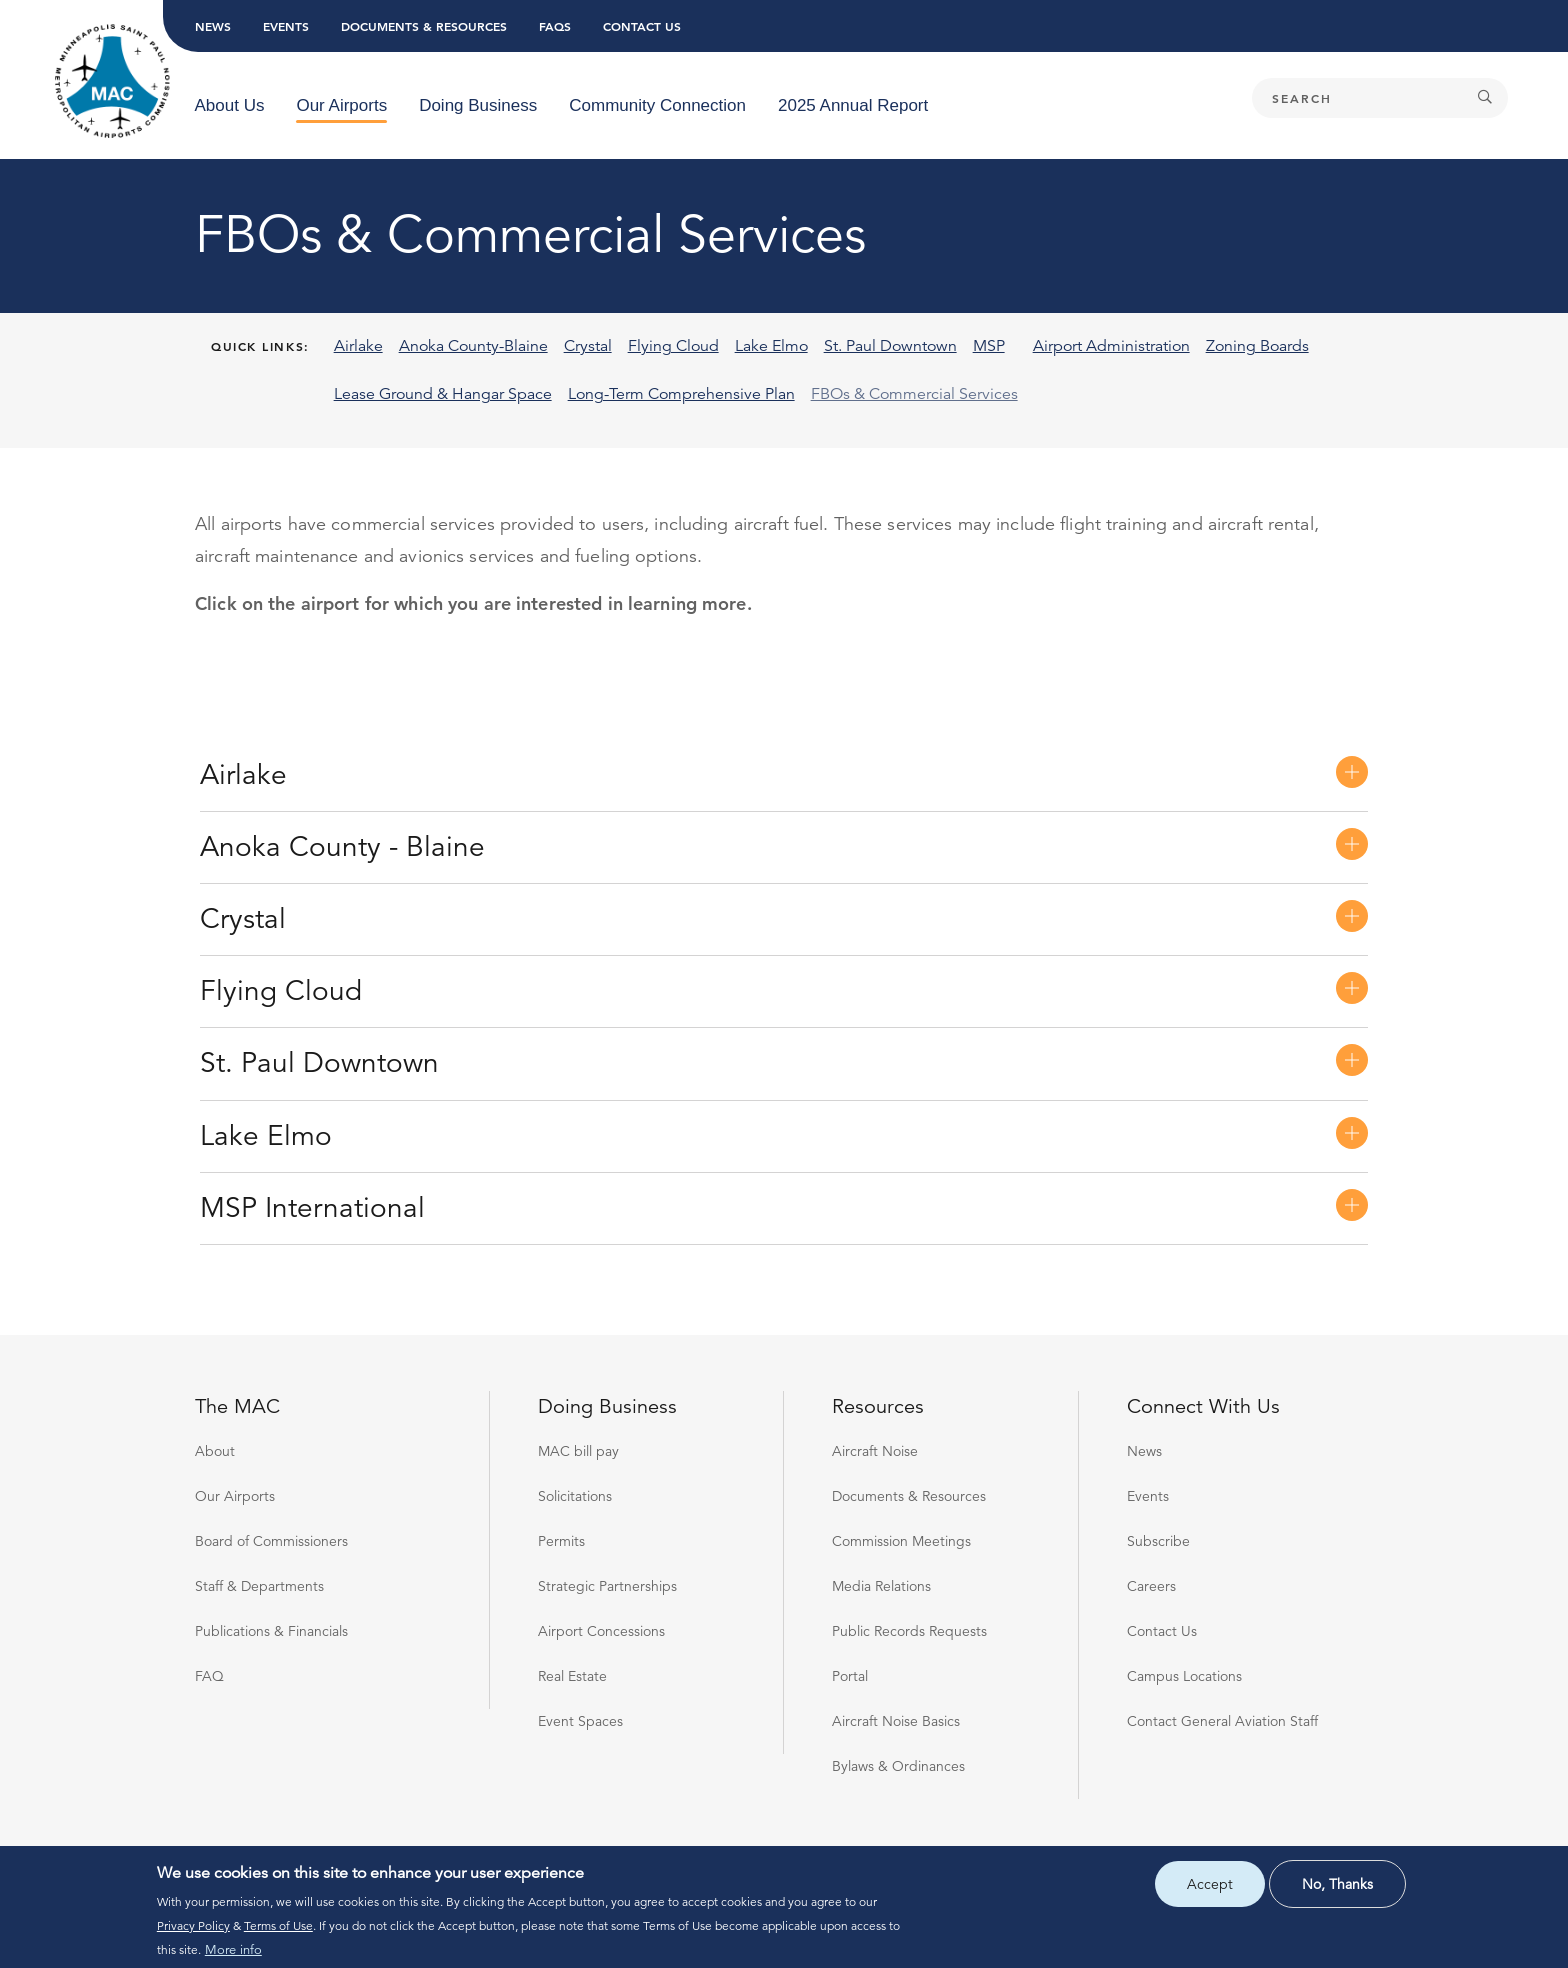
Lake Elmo (266, 1136)
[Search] (1380, 98)
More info (233, 1950)
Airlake (243, 775)
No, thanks (1337, 1884)
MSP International (312, 1208)
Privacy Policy (193, 1925)
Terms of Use (278, 1925)
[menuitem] (230, 105)
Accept (1210, 1884)
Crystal (243, 919)
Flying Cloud (281, 991)
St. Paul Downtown (319, 1063)
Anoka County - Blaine (342, 847)
